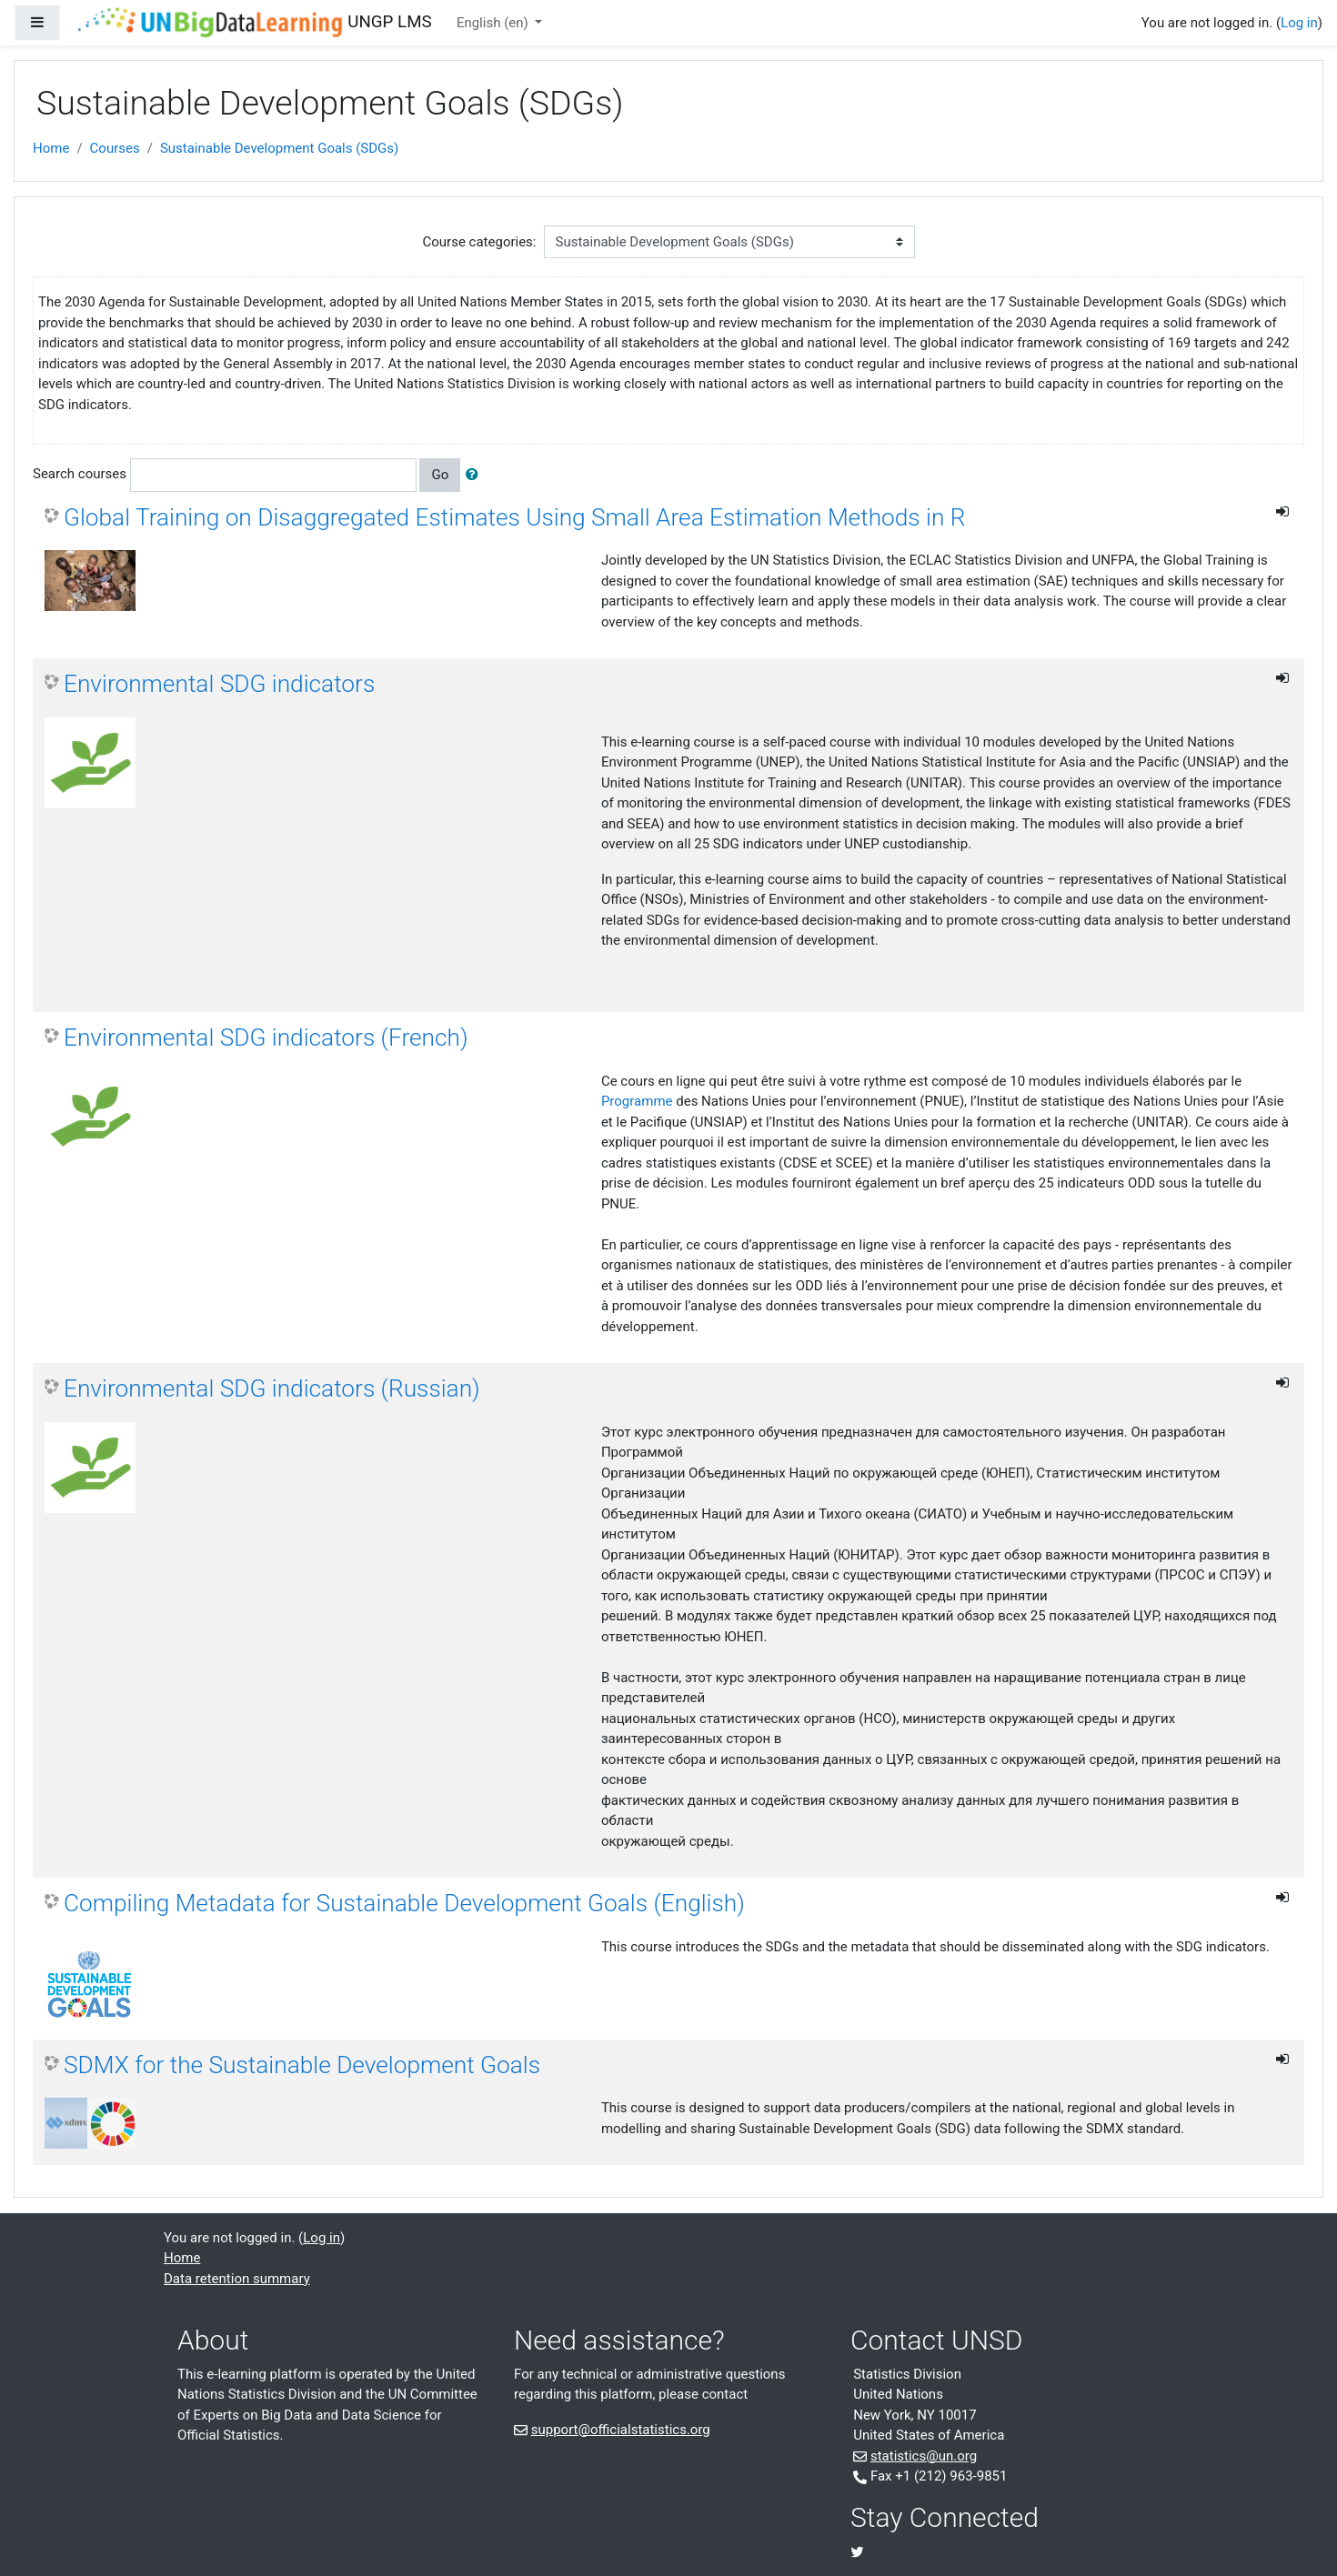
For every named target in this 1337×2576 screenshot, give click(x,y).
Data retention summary (237, 2278)
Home (51, 148)
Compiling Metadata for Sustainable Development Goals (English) (404, 1903)
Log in (1299, 23)
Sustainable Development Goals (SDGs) (279, 148)
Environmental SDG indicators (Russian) (272, 1388)
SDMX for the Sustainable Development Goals (302, 2065)
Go (439, 474)
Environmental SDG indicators (219, 683)
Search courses (79, 474)
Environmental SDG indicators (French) (266, 1037)
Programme (637, 1101)
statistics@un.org (923, 2456)
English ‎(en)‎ (494, 23)
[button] (476, 475)
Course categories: (480, 242)
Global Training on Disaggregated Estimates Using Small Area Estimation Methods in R (514, 517)
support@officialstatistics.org (620, 2429)
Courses (115, 148)
